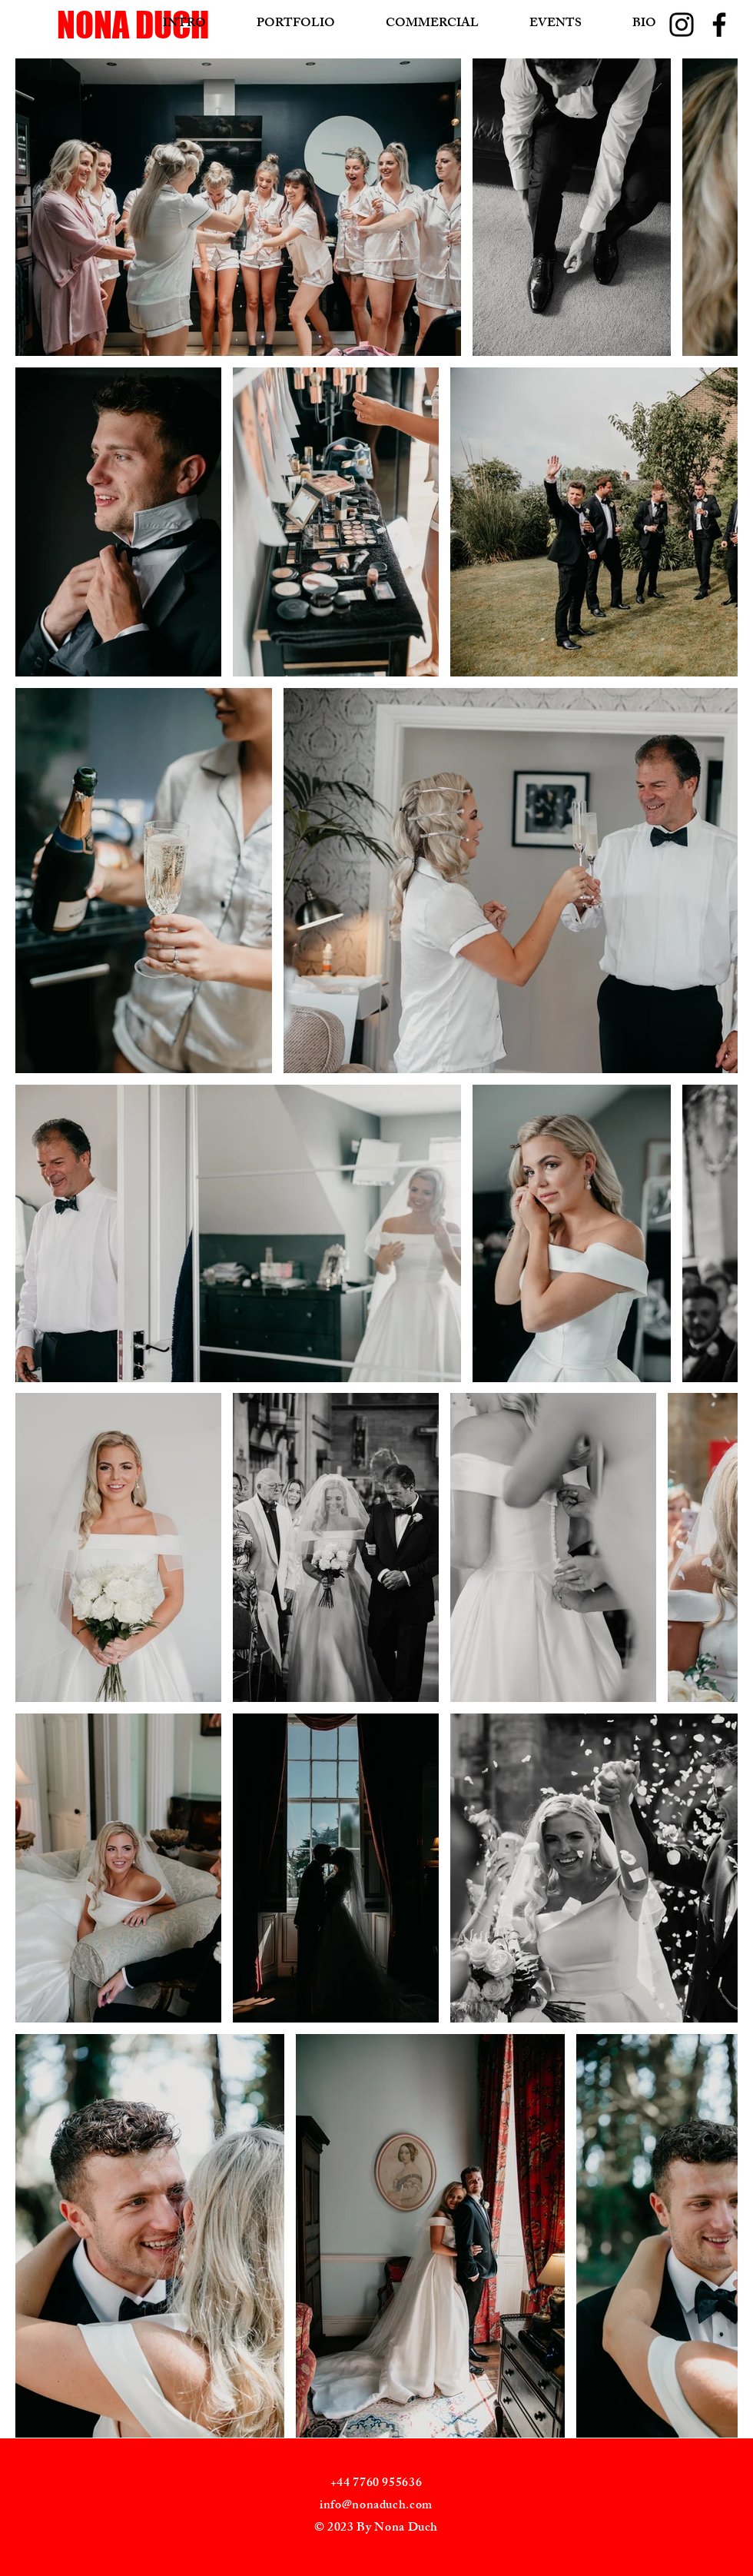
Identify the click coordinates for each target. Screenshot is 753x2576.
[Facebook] (719, 24)
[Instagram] (681, 24)
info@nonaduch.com (376, 2506)
